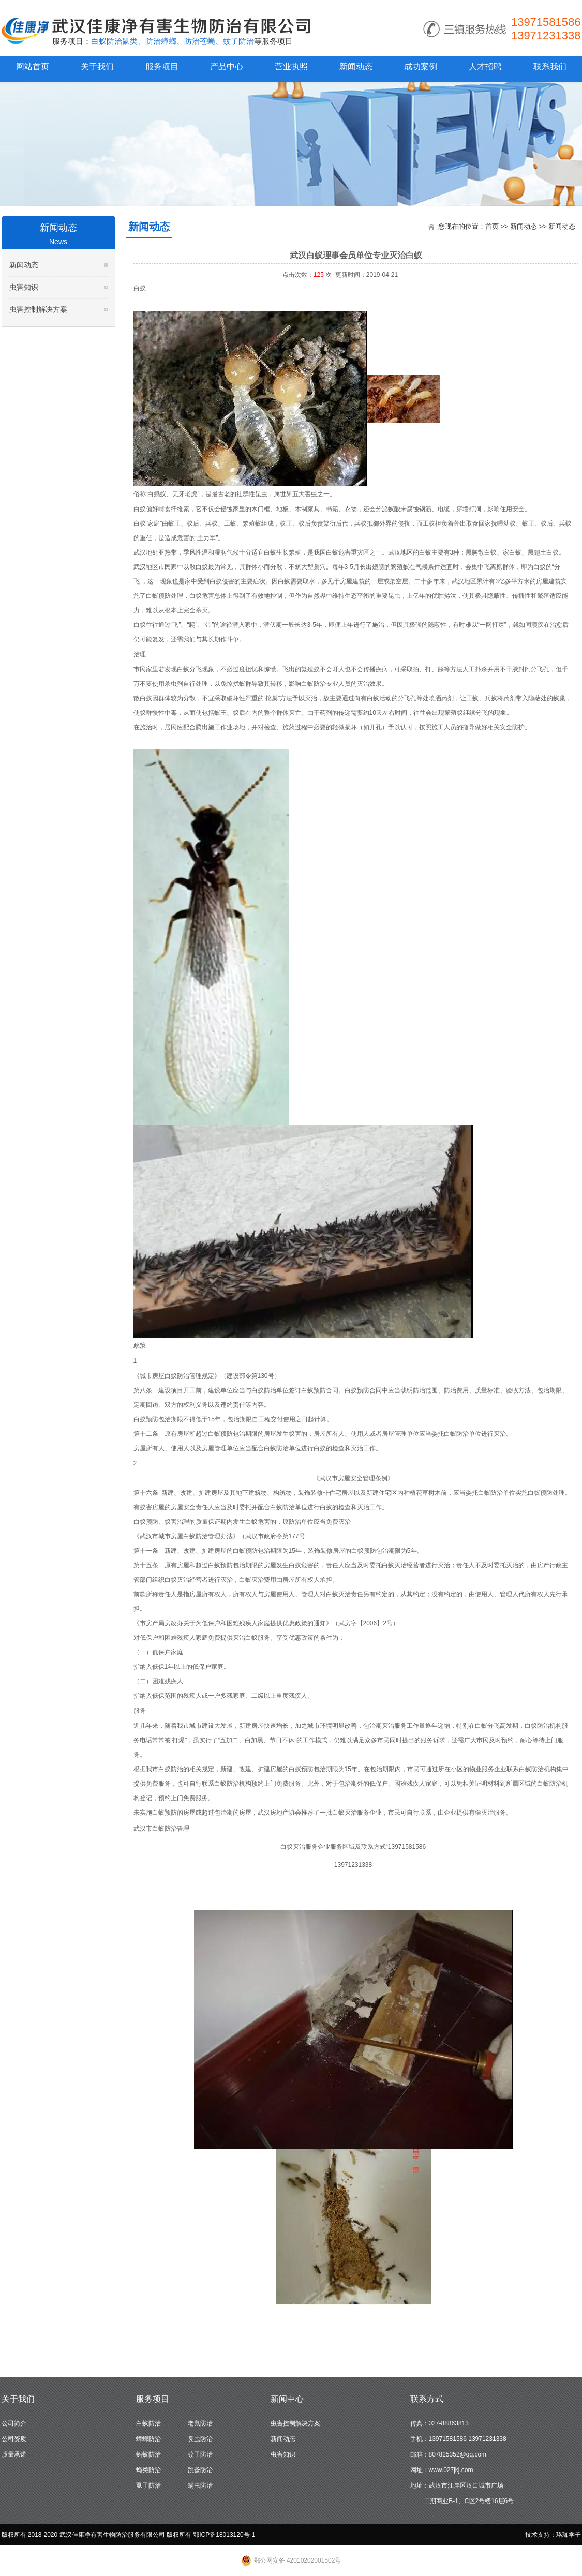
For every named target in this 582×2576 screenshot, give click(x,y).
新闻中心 (287, 2398)
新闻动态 (355, 66)
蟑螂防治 (148, 2439)
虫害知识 (23, 287)
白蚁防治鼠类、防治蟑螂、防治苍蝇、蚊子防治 (172, 41)
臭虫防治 (200, 2439)
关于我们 (97, 66)
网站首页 (32, 66)
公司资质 (14, 2439)
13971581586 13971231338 (546, 29)
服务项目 (161, 66)
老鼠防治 (200, 2423)
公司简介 (14, 2423)
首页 (492, 226)
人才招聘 (485, 66)
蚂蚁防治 (148, 2454)
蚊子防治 (200, 2454)
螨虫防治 (200, 2485)
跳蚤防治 (200, 2470)
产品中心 (226, 66)
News (58, 241)
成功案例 (420, 66)
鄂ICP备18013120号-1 (224, 2534)
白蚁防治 (148, 2423)
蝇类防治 (148, 2470)
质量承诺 (14, 2454)
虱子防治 (148, 2485)
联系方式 (426, 2398)
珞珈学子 (568, 2534)
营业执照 (291, 66)
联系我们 (549, 66)
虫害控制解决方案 (38, 309)
